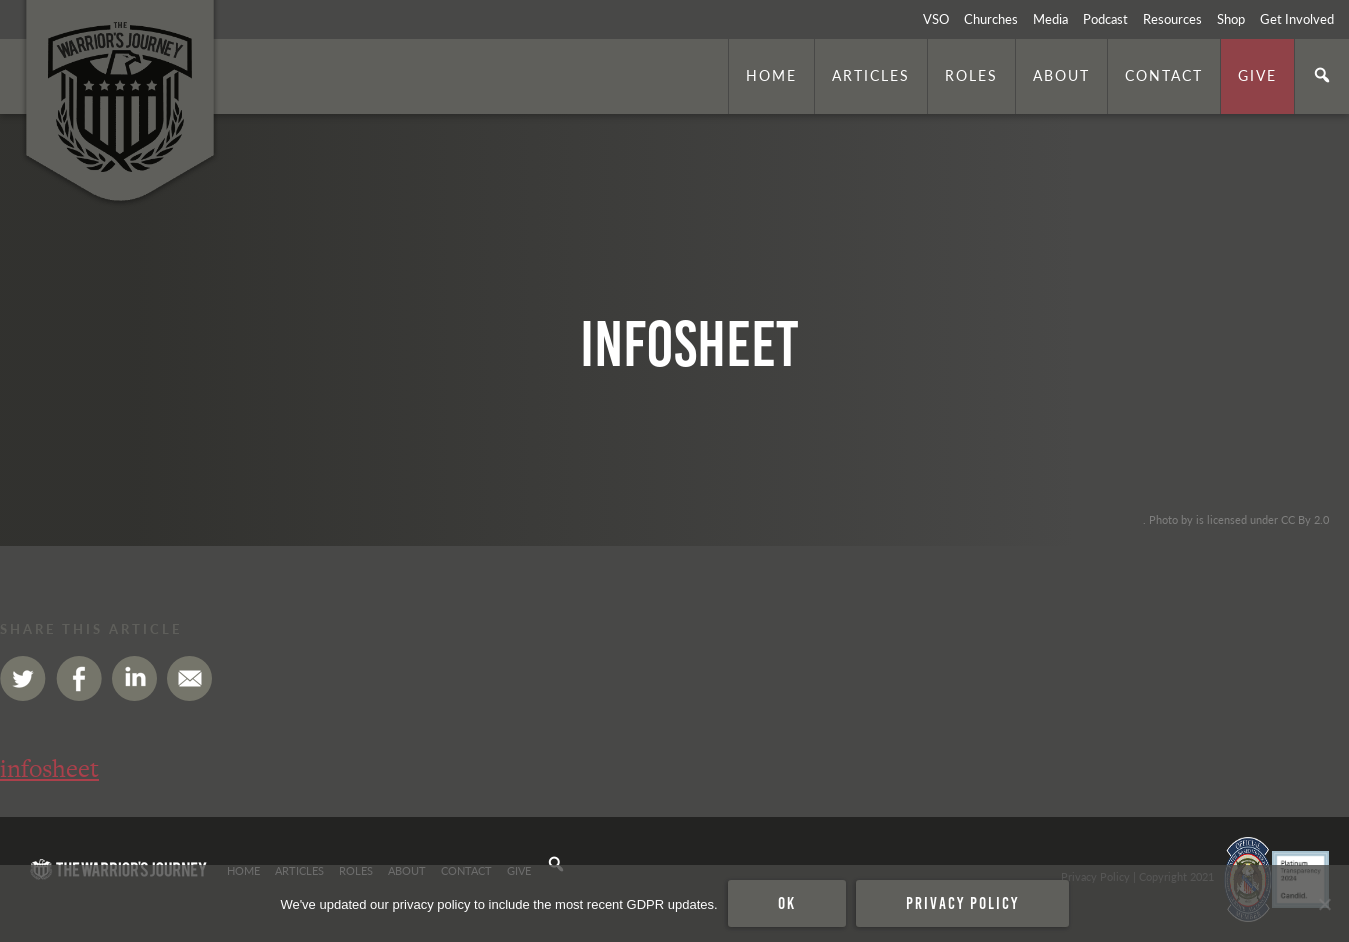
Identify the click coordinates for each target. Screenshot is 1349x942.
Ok (787, 903)
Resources (1172, 19)
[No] (1324, 904)
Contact (1164, 75)
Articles (871, 75)
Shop (1231, 19)
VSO (936, 19)
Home (771, 75)
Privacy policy (962, 903)
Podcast (1105, 19)
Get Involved (1297, 19)
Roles (971, 75)
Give (1257, 75)
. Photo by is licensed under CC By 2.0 (1236, 519)
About (1061, 75)
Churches (991, 19)
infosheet (49, 768)
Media (1050, 19)
